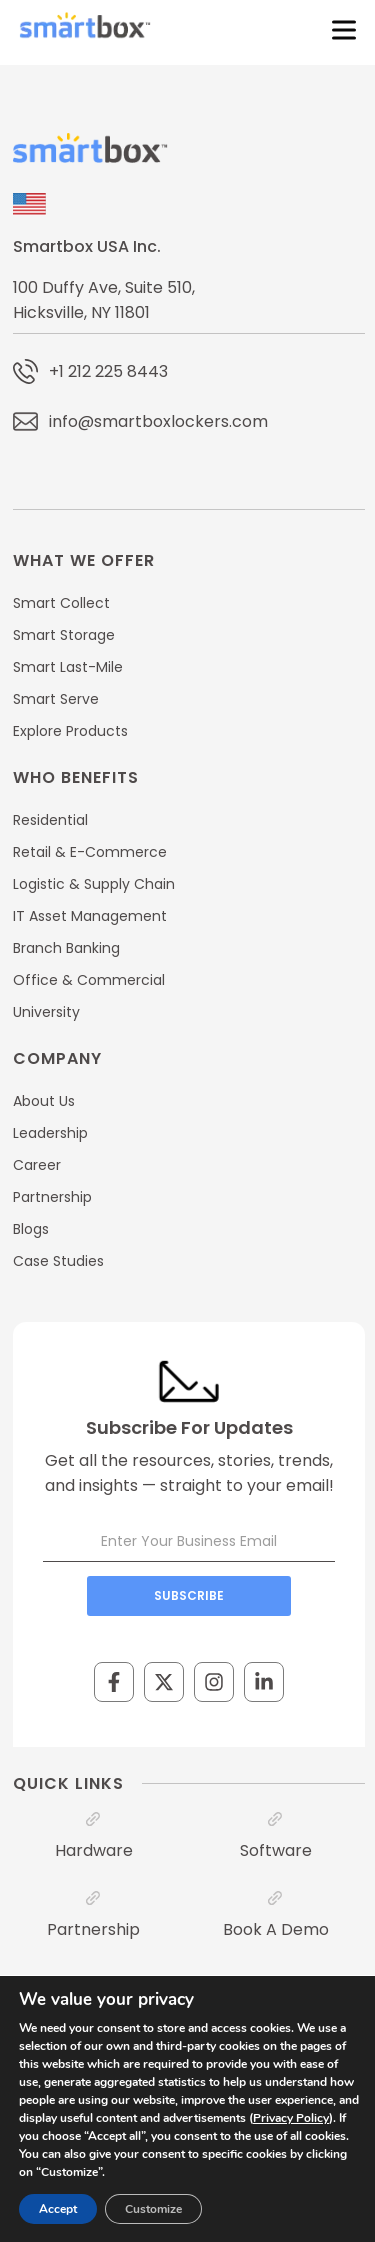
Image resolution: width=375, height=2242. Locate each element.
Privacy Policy (291, 2118)
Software (276, 1850)
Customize (153, 2209)
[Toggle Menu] (340, 29)
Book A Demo (276, 1929)
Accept (58, 2209)
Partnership (93, 1929)
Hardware (94, 1850)
